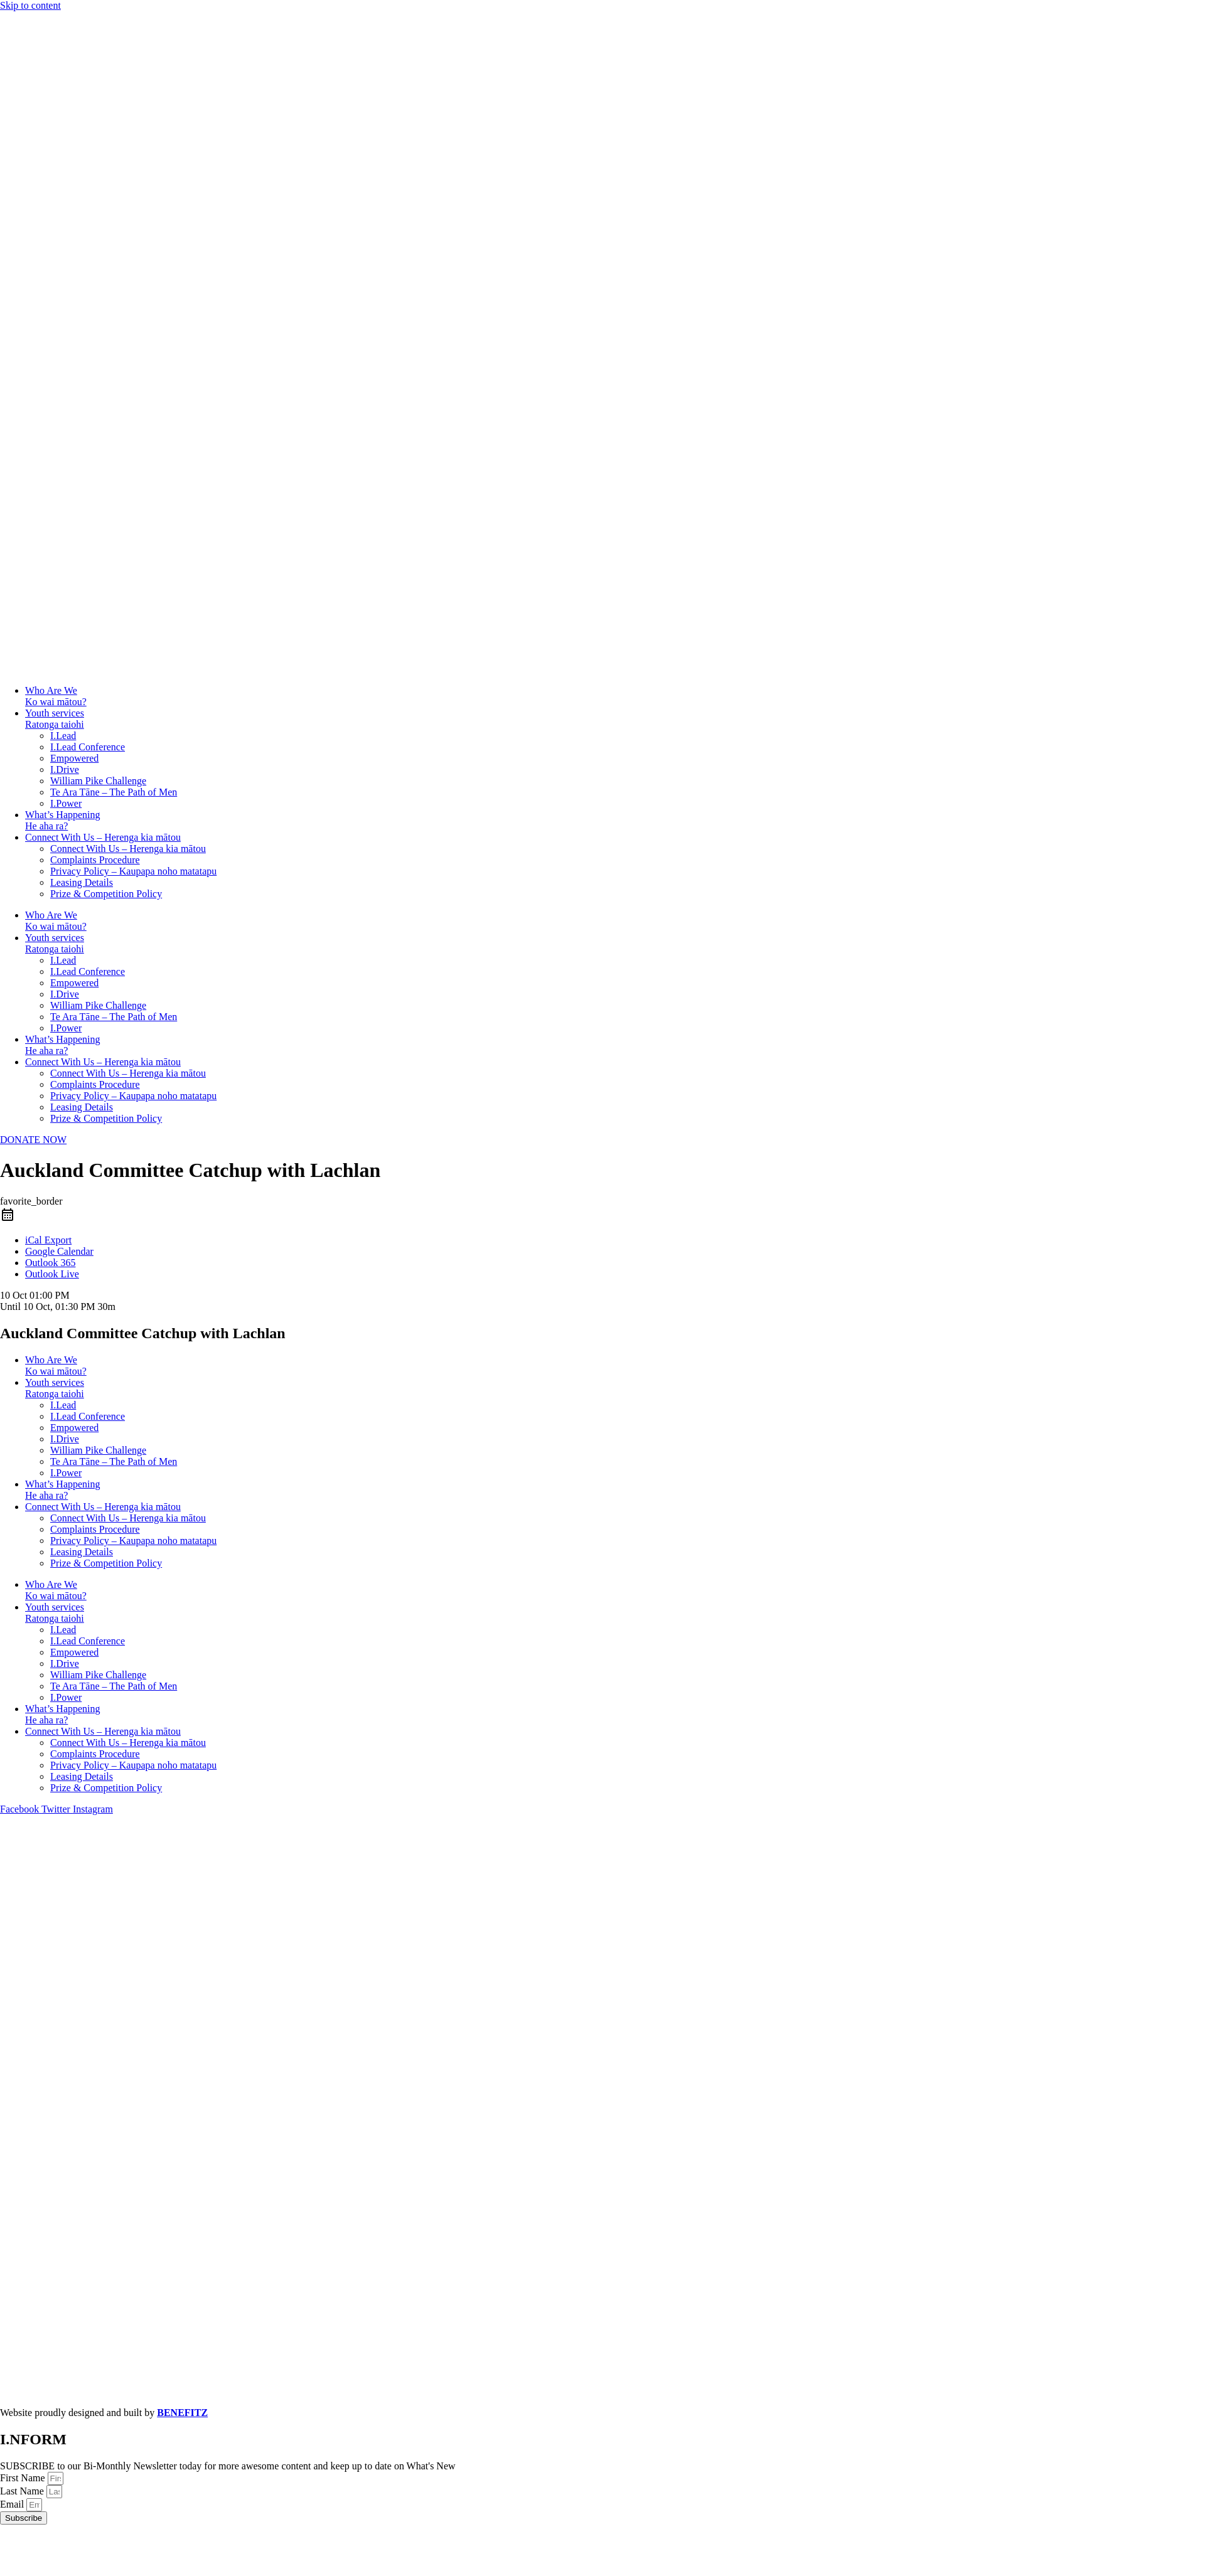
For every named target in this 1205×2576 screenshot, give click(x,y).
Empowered (74, 758)
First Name (24, 2477)
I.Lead (63, 735)
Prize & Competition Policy (106, 893)
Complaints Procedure (95, 859)
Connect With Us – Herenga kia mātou (103, 837)
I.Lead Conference (87, 747)
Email (13, 2504)
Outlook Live (52, 1274)
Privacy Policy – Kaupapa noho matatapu (133, 871)
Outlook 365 (50, 1262)
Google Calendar (59, 1251)
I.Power (66, 803)
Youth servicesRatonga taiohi (54, 719)
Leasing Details (81, 882)
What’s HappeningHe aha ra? (62, 820)
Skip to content (30, 5)
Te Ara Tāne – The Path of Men (113, 792)
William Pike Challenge (98, 780)
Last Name (23, 2491)
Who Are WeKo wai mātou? (56, 696)
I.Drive (64, 769)
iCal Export (48, 1240)
